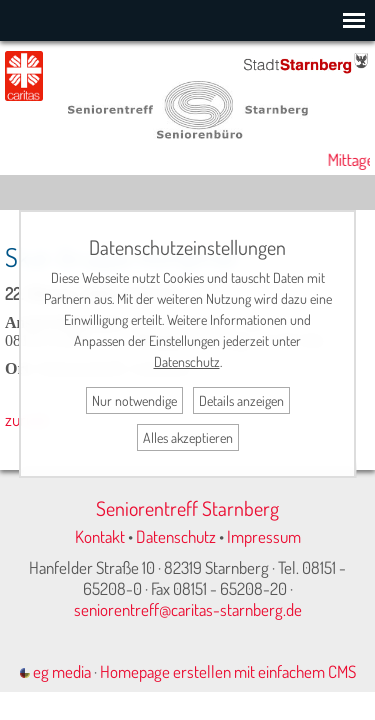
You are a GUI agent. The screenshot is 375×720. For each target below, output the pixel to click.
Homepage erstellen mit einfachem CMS (228, 671)
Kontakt (100, 536)
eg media (55, 671)
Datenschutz (176, 536)
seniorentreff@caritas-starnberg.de (188, 609)
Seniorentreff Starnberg (187, 508)
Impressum (264, 536)
